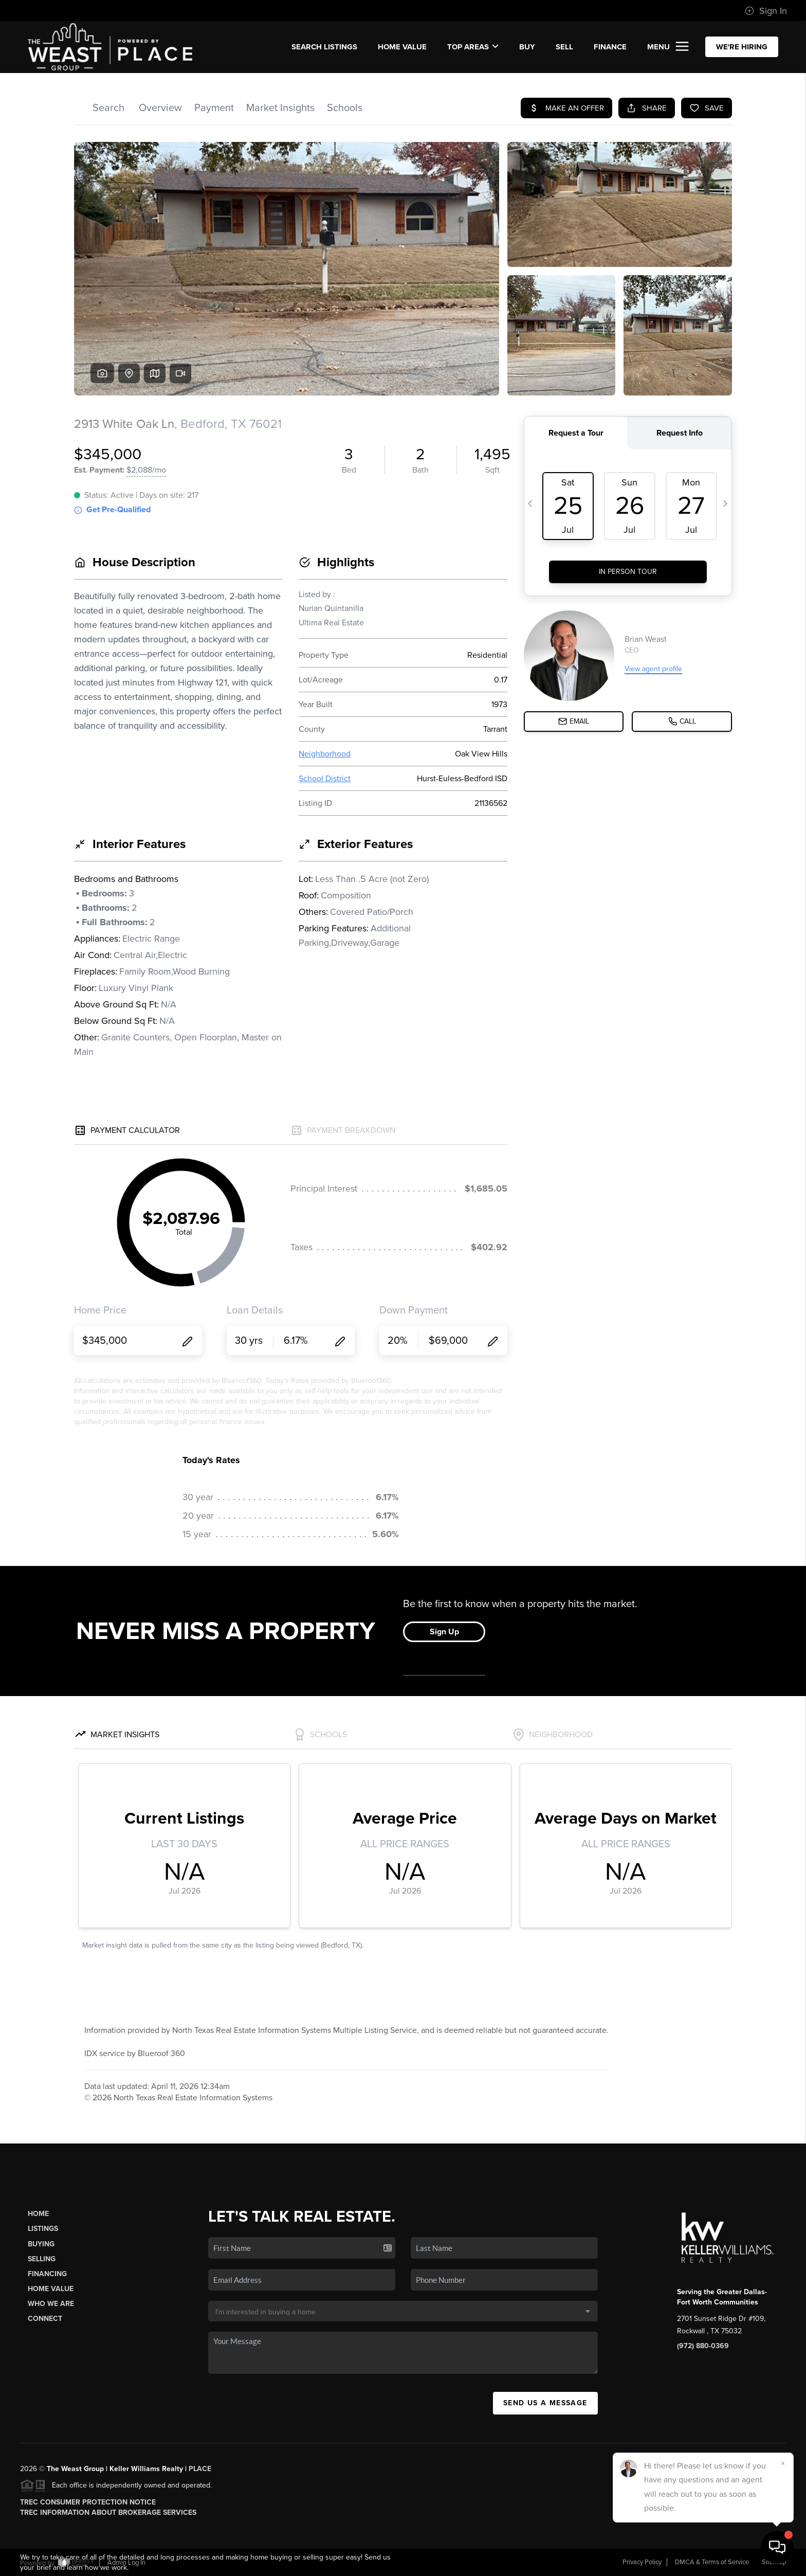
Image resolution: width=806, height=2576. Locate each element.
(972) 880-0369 (703, 2345)
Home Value (402, 46)
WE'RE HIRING (741, 46)
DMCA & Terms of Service (712, 2562)
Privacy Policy (642, 2562)
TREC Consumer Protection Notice (88, 2502)
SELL (564, 46)
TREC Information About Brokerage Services (108, 2512)
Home (38, 2213)
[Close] (783, 2463)
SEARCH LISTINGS (324, 46)
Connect (45, 2318)
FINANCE (610, 46)
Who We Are (51, 2303)
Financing (47, 2273)
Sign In (766, 11)
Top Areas (473, 46)
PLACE (200, 2468)
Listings (43, 2228)
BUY (527, 46)
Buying (41, 2244)
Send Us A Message (545, 2403)
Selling (42, 2259)
